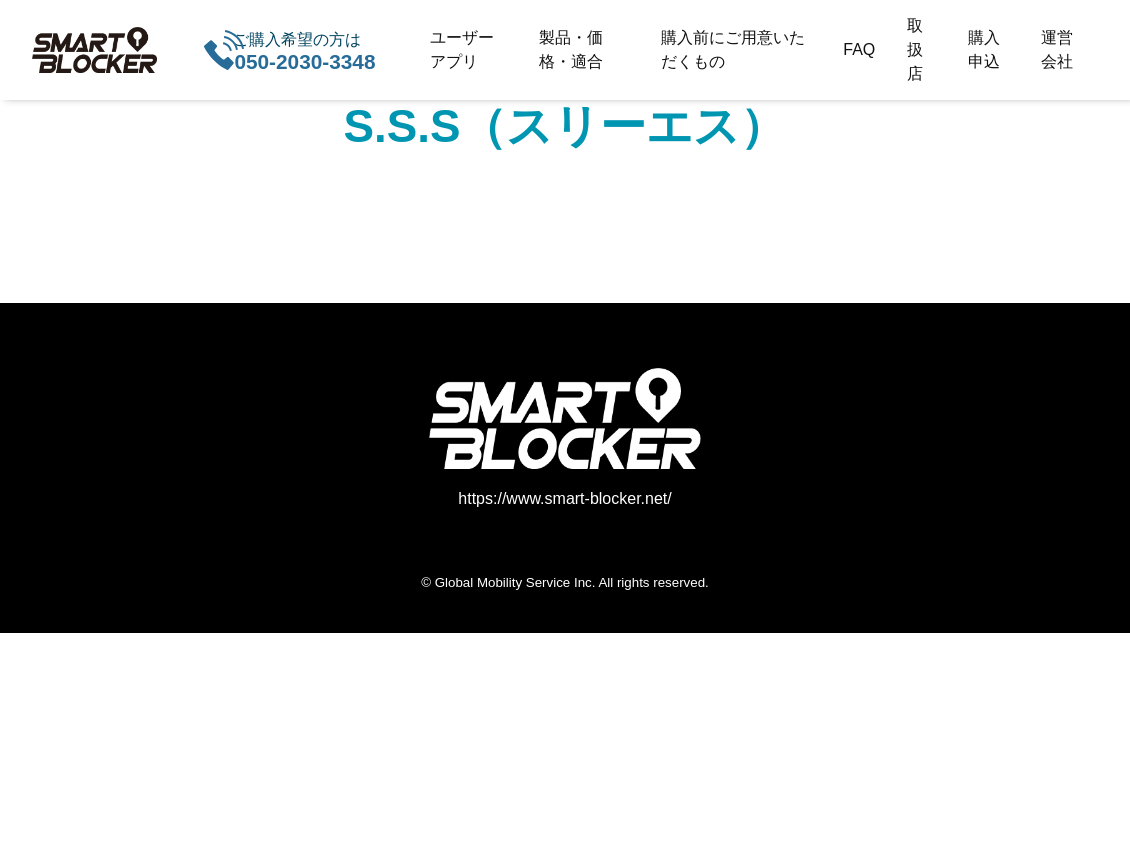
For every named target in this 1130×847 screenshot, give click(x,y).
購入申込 (984, 49)
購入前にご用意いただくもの (733, 49)
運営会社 (1057, 49)
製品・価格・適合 (571, 49)
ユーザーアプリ (462, 49)
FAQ (859, 49)
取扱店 (915, 49)
